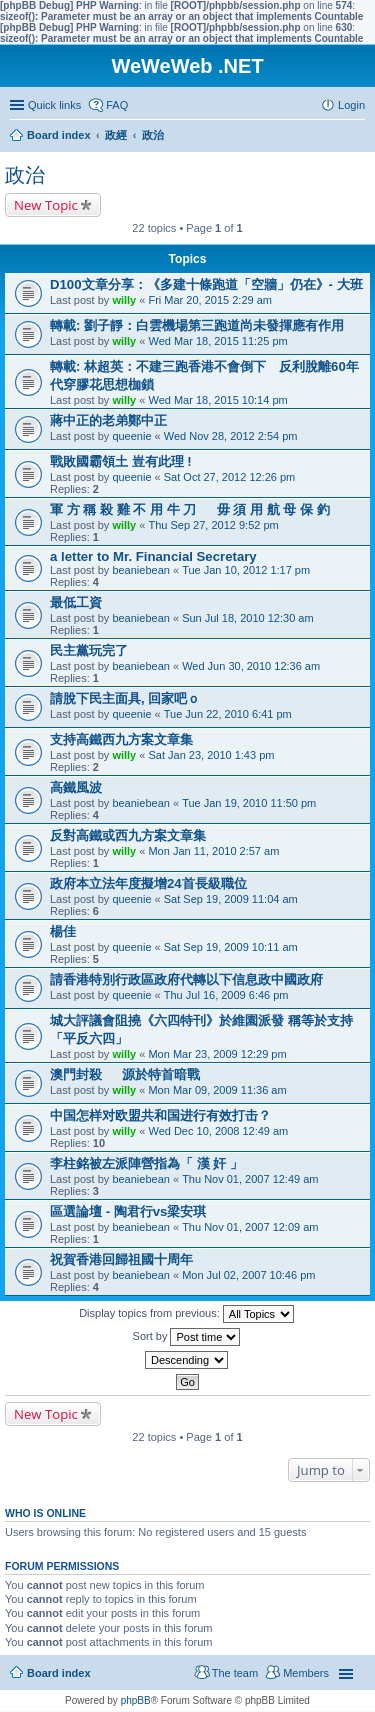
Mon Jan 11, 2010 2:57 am (213, 851)
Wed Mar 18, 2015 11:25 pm (217, 341)
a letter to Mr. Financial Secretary (153, 556)
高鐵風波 (76, 787)
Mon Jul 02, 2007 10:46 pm (248, 1275)
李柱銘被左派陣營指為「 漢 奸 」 (146, 1163)
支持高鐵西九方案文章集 (121, 739)
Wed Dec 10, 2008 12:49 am (218, 1131)
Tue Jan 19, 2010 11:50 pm (249, 803)
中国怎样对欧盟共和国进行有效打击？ (160, 1115)
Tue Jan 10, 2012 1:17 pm (246, 570)
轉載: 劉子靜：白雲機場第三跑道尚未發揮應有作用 (197, 325)
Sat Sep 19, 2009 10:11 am (231, 947)
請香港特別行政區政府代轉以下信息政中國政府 (186, 979)
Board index (59, 1673)
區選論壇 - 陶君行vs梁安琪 (128, 1211)
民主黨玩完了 (89, 650)
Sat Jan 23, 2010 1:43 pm (211, 755)
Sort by (187, 1337)
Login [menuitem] (351, 105)
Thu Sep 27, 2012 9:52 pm (213, 525)
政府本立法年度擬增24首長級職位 (148, 883)
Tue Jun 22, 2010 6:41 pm (228, 714)
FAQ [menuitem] (117, 105)
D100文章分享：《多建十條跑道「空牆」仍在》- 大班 (206, 284)
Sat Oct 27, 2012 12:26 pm (229, 477)
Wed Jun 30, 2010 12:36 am (251, 666)
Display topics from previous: (186, 1314)
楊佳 (63, 931)
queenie (131, 436)
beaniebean (141, 570)
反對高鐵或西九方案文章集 (128, 835)
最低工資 (76, 602)
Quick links (54, 105)
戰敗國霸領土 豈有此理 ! (121, 461)
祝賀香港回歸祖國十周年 (121, 1259)
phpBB (136, 1700)
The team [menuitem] (235, 1673)
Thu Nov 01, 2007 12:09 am (250, 1227)
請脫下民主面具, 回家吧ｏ (125, 698)
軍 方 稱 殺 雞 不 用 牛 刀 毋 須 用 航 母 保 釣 (190, 509)
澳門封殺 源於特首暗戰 (125, 1074)
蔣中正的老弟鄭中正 (108, 420)
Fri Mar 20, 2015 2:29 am (210, 300)
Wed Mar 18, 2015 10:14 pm (217, 400)
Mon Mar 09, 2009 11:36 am (217, 1090)
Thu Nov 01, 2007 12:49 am (250, 1179)
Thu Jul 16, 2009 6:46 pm (226, 995)
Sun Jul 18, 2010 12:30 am (247, 618)
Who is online (45, 1513)
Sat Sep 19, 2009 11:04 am (231, 899)
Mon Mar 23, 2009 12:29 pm (217, 1054)
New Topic (46, 205)
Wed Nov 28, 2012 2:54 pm (231, 436)
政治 (25, 175)
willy (124, 300)
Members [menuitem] (306, 1673)
